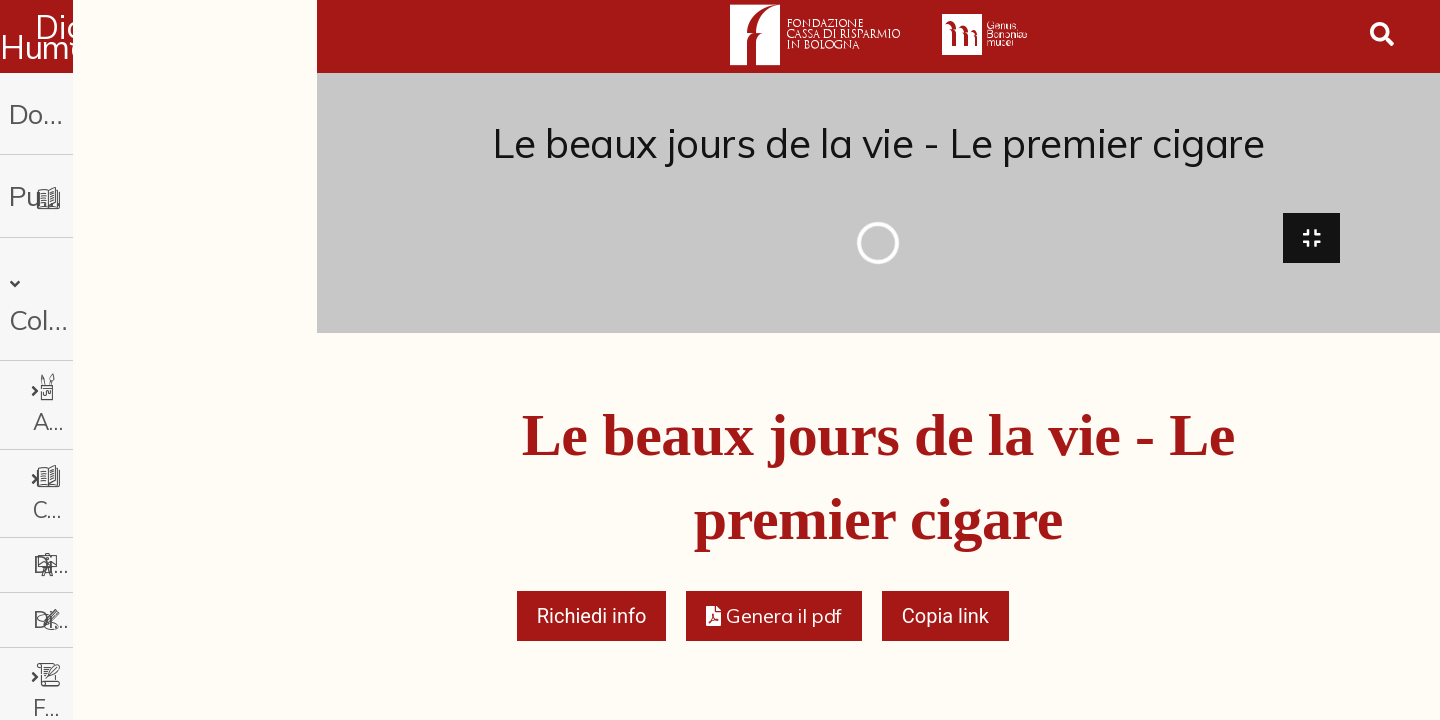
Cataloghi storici (126, 401)
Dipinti (66, 455)
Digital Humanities (158, 37)
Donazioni (69, 113)
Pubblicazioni (88, 195)
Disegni (71, 510)
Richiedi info (592, 626)
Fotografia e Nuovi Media (155, 674)
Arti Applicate (114, 346)
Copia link (945, 626)
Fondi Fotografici (130, 620)
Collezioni (79, 278)
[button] (773, 626)
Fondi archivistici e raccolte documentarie (165, 565)
